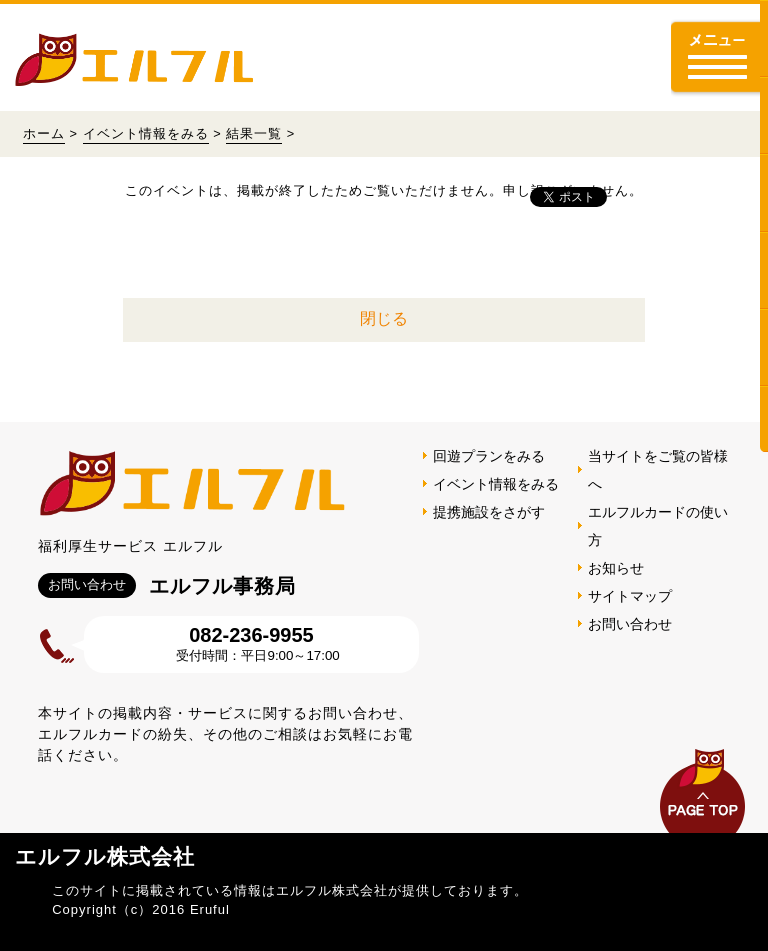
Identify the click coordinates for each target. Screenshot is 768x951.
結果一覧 (254, 133)
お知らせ (616, 568)
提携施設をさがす (489, 512)
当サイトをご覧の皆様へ (658, 470)
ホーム (44, 133)
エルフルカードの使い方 (658, 526)
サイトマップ (630, 596)
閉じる (384, 318)
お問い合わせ (630, 624)
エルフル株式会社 (105, 856)
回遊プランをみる (489, 456)
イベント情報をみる (146, 133)
